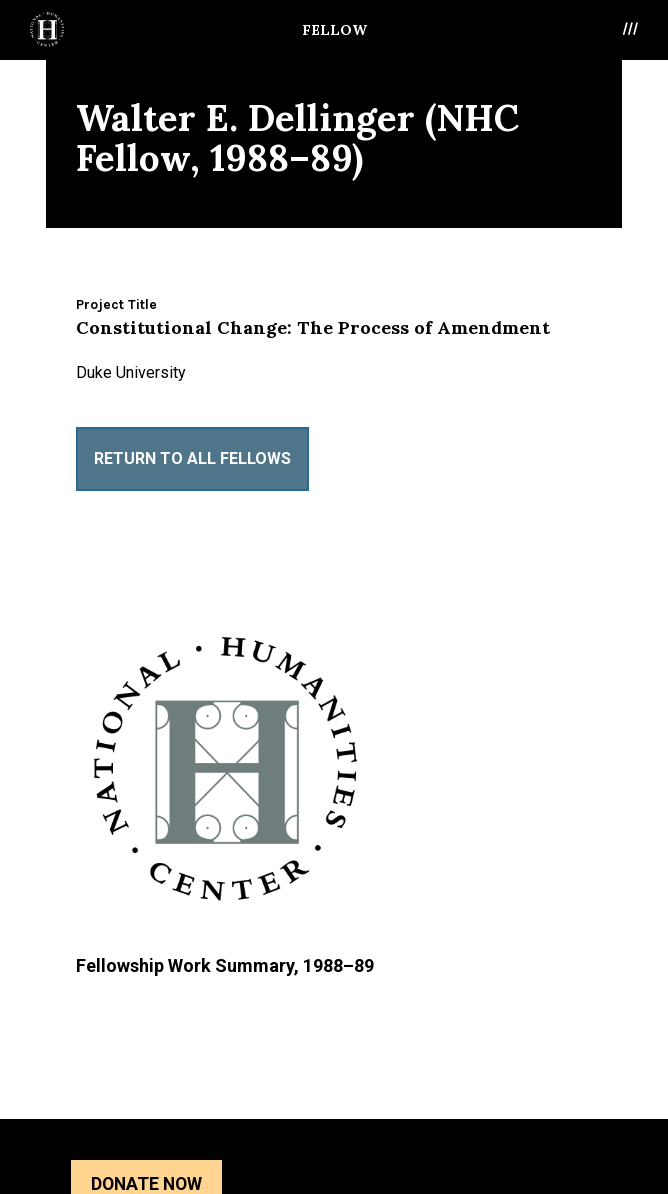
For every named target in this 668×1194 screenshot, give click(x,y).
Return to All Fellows (192, 458)
